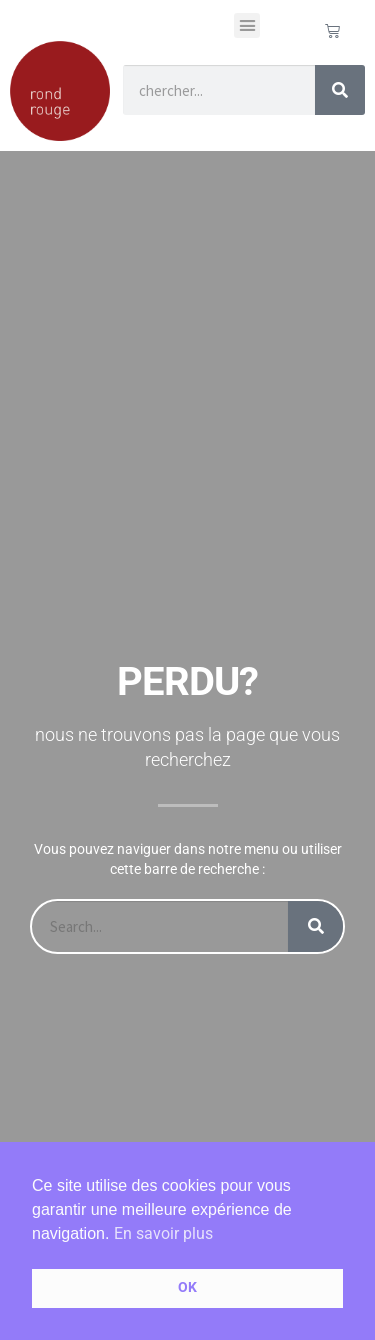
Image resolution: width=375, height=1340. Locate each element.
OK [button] (187, 1287)
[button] (247, 26)
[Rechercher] (340, 90)
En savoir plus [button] (163, 1233)
